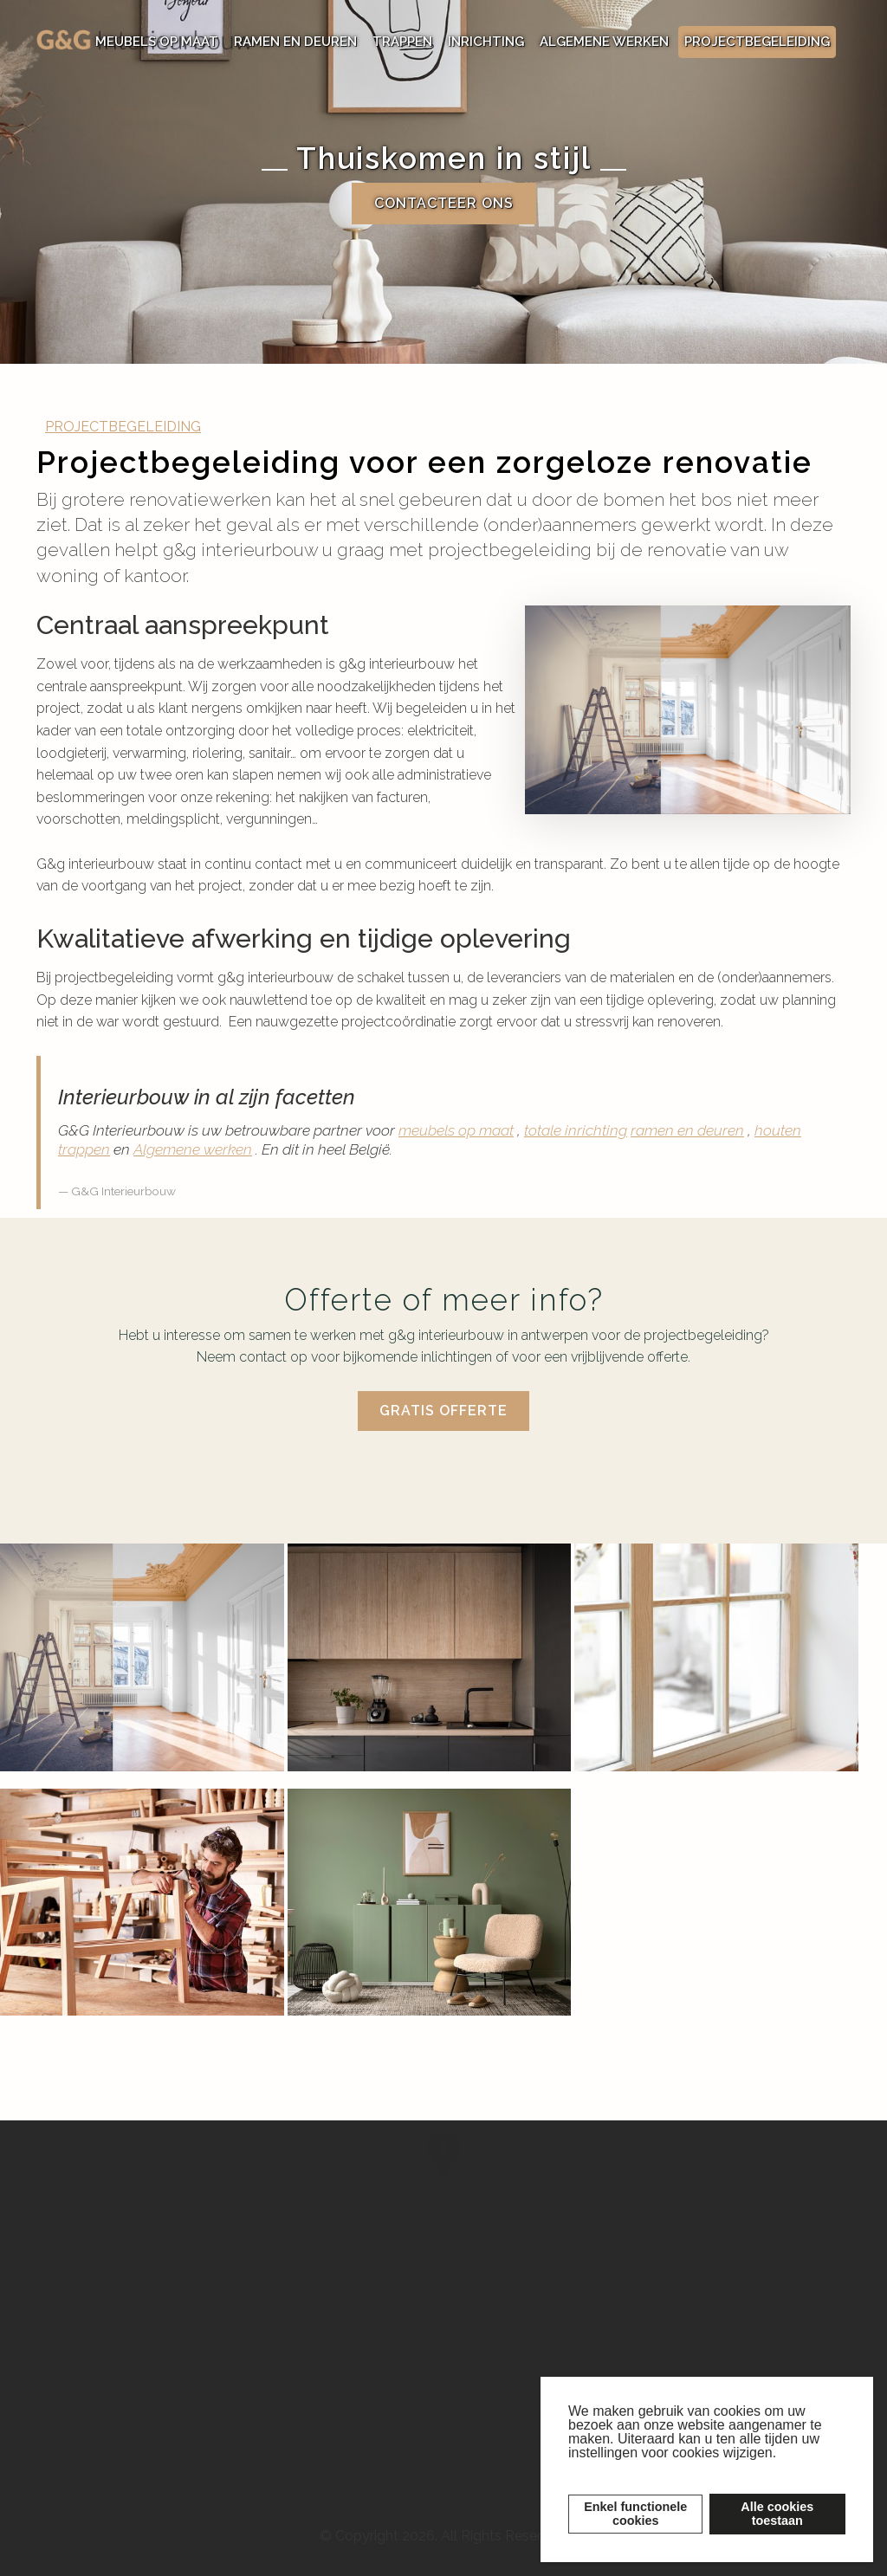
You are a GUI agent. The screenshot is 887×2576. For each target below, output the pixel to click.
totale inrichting (575, 1130)
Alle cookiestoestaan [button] (777, 2513)
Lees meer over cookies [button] (644, 2469)
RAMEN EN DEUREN (295, 41)
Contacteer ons (444, 204)
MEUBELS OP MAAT (156, 41)
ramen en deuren (687, 1130)
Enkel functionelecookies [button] (635, 2513)
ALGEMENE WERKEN (604, 41)
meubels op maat (456, 1130)
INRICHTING (486, 41)
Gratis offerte (443, 1410)
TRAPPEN (402, 41)
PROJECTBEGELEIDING (757, 41)
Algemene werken (192, 1149)
